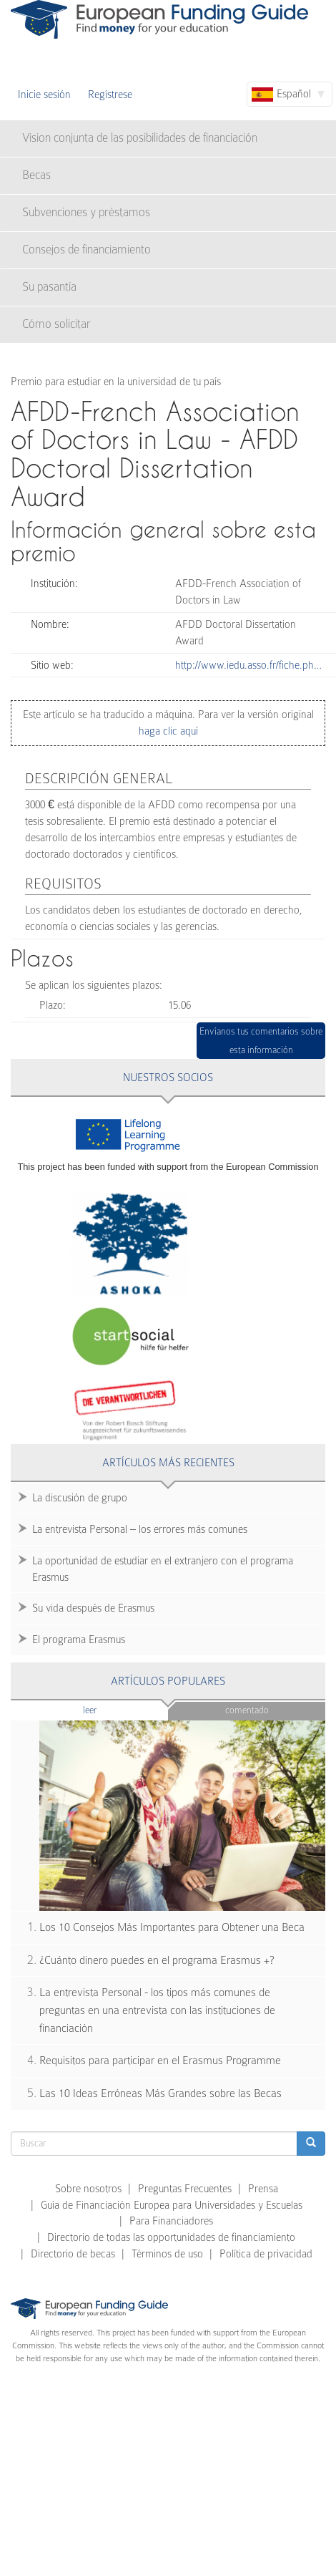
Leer (117, 1709)
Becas (36, 175)
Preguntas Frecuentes (185, 2188)
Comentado (247, 1710)
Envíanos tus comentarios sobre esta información (260, 1040)
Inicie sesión (44, 94)
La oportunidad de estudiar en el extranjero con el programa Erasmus (162, 1569)
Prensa (263, 2188)
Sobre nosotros (88, 2188)
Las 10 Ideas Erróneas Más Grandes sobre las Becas (160, 2093)
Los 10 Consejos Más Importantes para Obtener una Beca (172, 1927)
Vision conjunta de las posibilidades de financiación (139, 138)
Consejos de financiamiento (86, 249)
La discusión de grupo (79, 1498)
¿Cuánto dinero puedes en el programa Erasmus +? (157, 1960)
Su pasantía (49, 287)
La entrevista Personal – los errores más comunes (139, 1529)
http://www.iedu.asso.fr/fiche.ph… (248, 665)
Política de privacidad (265, 2254)
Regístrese (110, 94)
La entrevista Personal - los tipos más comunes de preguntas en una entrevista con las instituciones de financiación (157, 2010)
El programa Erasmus (78, 1639)
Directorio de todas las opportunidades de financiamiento (171, 2237)
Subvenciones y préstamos (86, 212)
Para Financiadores (171, 2221)
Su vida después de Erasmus (93, 1608)
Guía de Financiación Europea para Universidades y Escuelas (171, 2205)
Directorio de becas (73, 2254)
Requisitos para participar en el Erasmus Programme (160, 2060)
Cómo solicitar (56, 324)
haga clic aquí (168, 731)
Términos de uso (167, 2254)
